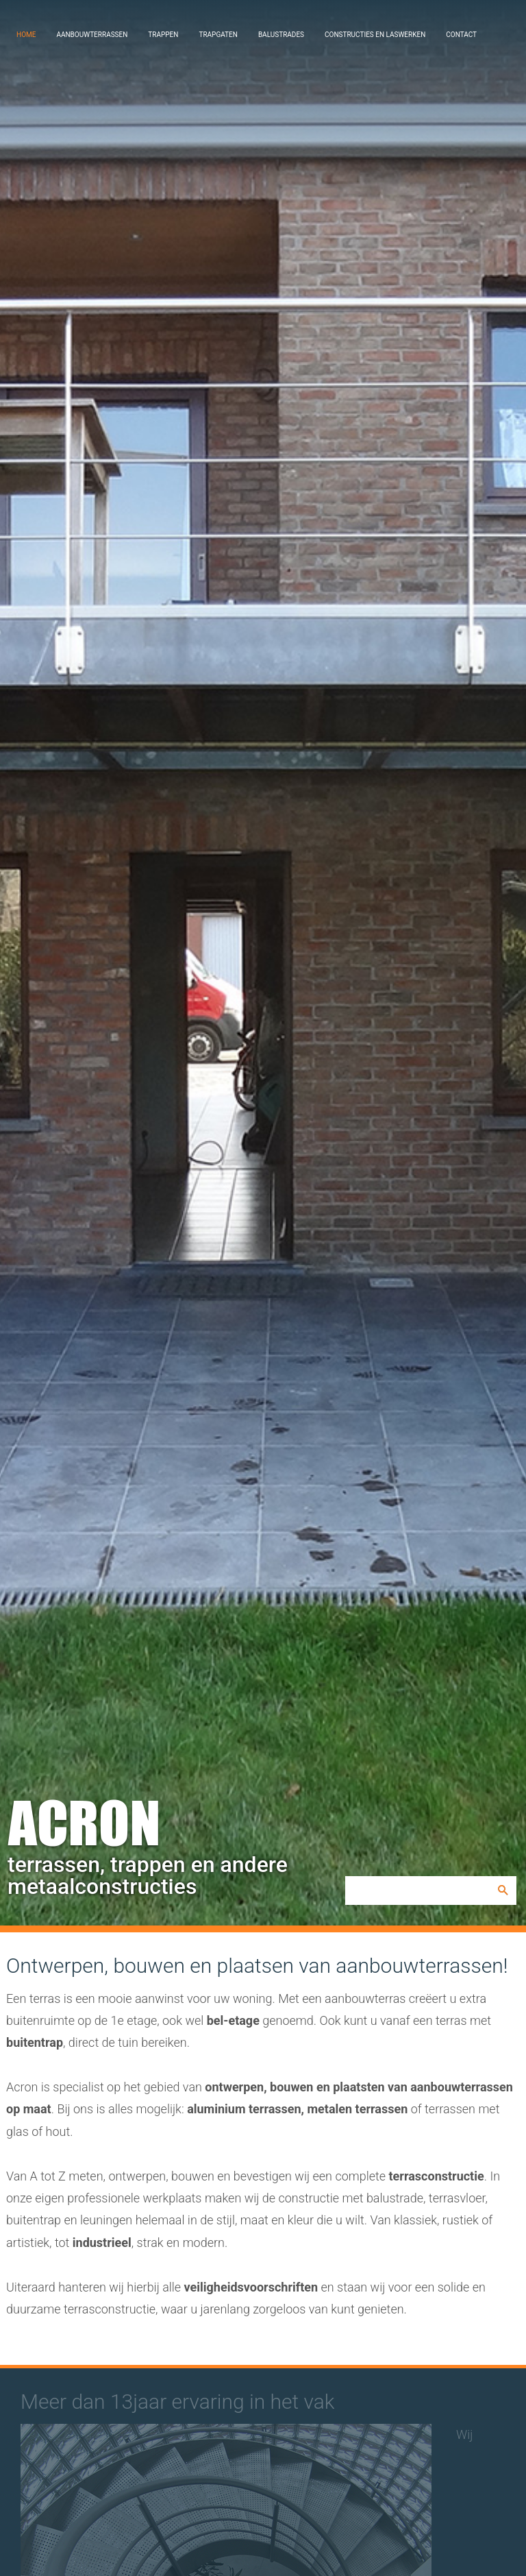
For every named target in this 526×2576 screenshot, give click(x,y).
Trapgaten (218, 34)
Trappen (163, 34)
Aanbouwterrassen (91, 34)
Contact (461, 34)
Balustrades (281, 34)
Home (26, 34)
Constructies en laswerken (375, 34)
